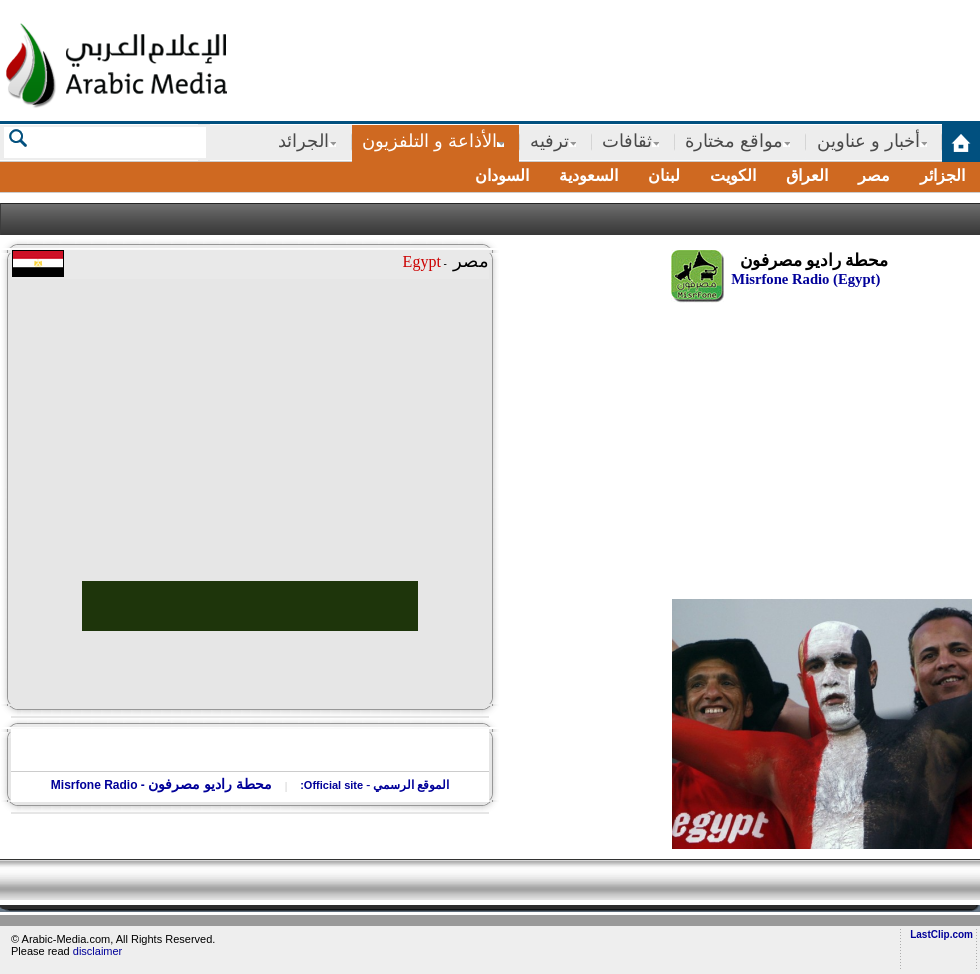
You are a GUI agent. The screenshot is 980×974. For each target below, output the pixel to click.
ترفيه (549, 141)
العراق (807, 175)
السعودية (588, 175)
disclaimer (98, 951)
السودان (502, 175)
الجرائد (303, 141)
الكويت (733, 175)
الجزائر (942, 175)
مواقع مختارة (734, 141)
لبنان (664, 175)
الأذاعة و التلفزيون (429, 141)
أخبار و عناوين (868, 141)
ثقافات (627, 141)
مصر (874, 175)
